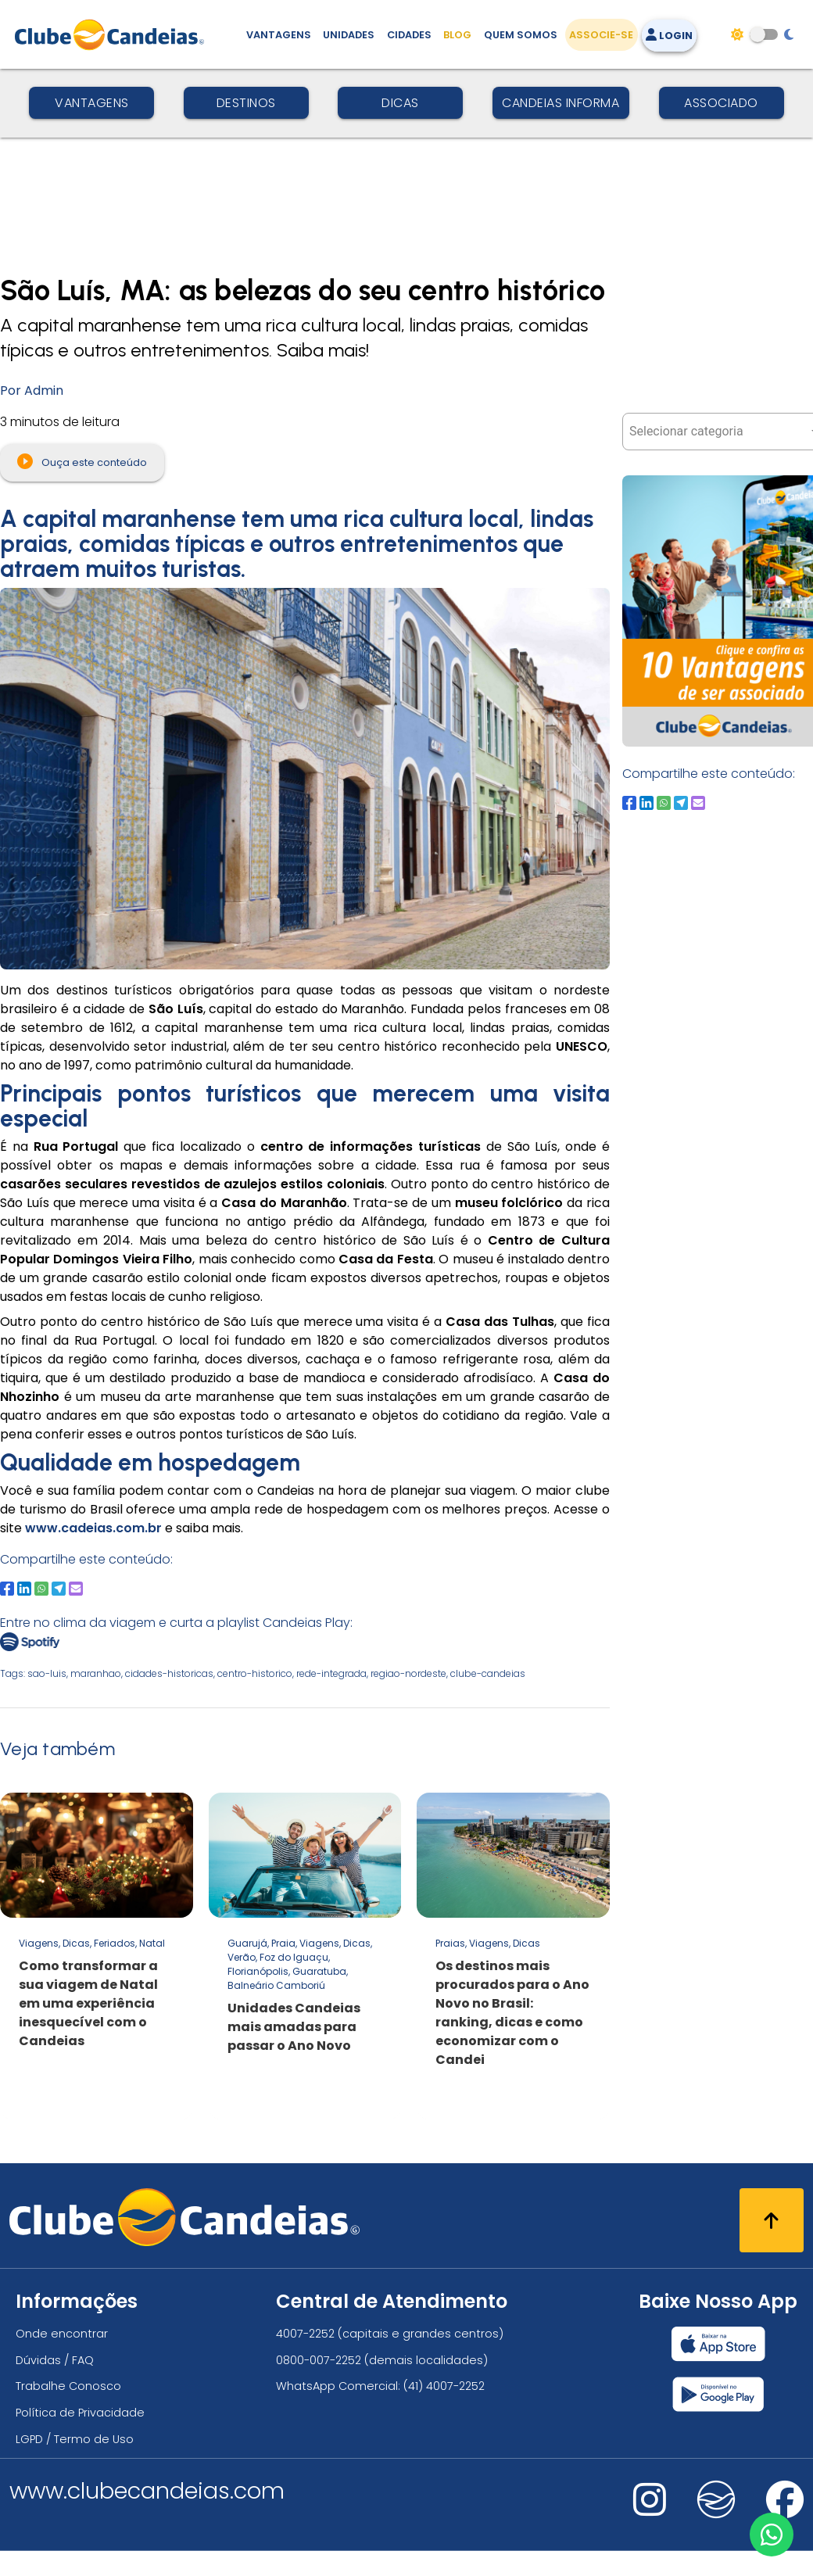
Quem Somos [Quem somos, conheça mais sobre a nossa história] (520, 34)
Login (669, 36)
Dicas (400, 103)
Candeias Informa (560, 103)
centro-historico (254, 1673)
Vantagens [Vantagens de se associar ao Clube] (278, 34)
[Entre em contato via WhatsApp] (771, 2534)
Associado (721, 103)
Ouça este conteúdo (82, 461)
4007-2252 (305, 2333)
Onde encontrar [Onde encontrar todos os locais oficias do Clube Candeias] (62, 2333)
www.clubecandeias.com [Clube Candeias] (147, 2490)
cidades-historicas (169, 1673)
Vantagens (92, 103)
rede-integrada (331, 1673)
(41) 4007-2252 (444, 2386)
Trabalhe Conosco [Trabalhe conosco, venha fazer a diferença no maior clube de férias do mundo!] (68, 2386)
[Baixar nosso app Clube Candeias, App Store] (718, 2344)
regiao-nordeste (408, 1673)
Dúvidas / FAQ (55, 2360)
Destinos (246, 103)
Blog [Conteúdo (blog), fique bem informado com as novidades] (457, 34)
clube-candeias (487, 1673)
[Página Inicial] (113, 34)
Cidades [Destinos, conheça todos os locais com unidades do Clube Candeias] (409, 34)
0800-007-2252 (318, 2360)
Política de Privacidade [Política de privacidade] (80, 2412)
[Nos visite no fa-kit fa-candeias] (716, 2514)
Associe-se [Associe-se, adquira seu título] (601, 34)
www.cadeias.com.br (93, 1528)
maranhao (95, 1673)
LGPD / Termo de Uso (75, 2439)
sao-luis (46, 1673)
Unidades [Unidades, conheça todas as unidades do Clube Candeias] (348, 34)
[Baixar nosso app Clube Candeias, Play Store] (718, 2394)
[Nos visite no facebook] (785, 2510)
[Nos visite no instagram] (649, 2510)
